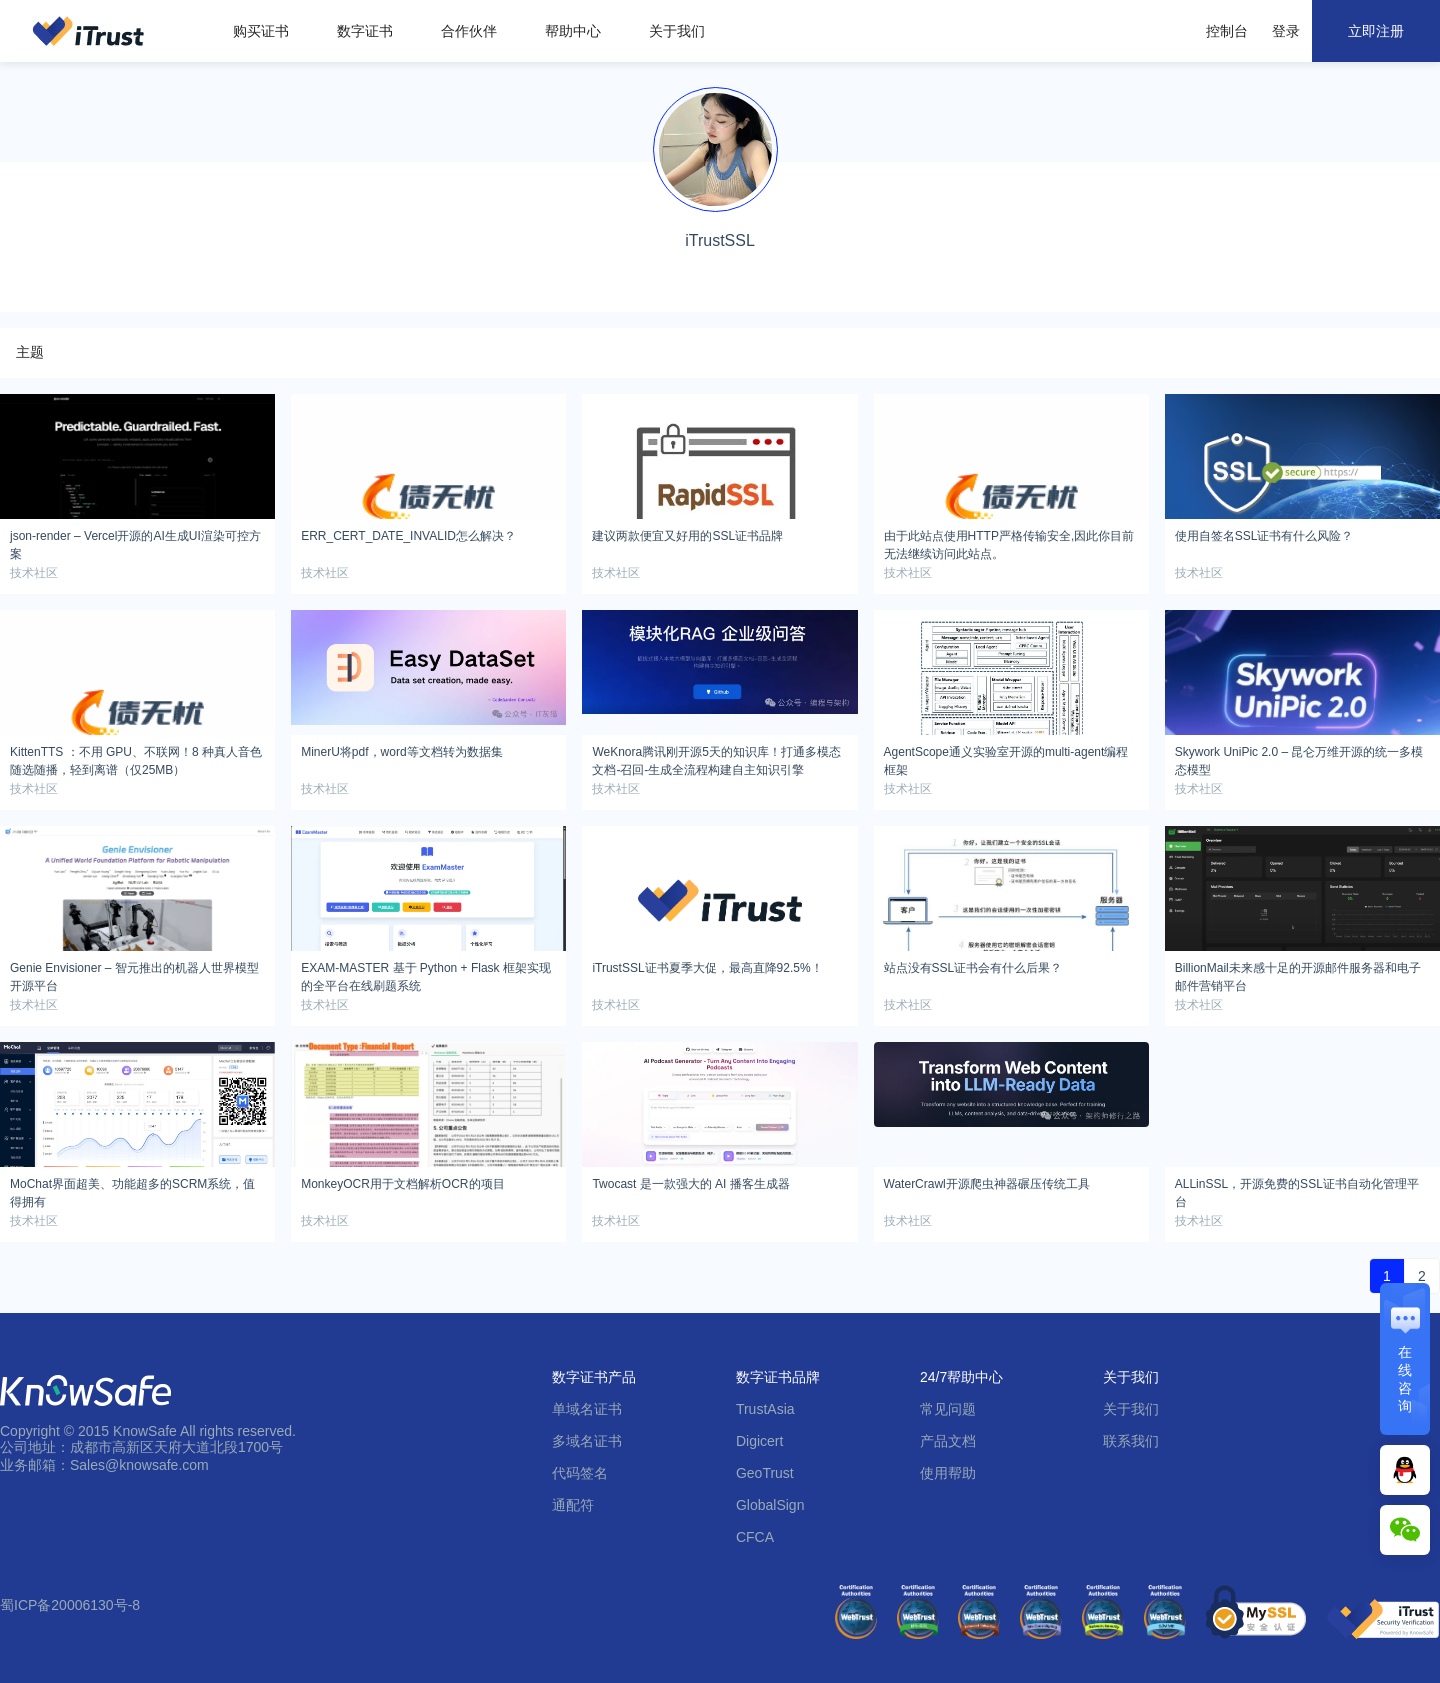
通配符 (573, 1505)
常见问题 (948, 1409)
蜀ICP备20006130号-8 (70, 1605)
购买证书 (261, 31)
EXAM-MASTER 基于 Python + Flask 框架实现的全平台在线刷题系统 (426, 974)
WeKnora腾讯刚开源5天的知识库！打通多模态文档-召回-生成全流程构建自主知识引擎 (716, 758)
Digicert (759, 1441)
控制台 (1227, 31)
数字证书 (365, 31)
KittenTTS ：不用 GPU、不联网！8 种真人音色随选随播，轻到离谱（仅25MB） (136, 758)
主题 (30, 352)
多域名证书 (587, 1441)
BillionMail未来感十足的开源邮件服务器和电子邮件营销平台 (1298, 974)
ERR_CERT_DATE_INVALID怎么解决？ (408, 536)
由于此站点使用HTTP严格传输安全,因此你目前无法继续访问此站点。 (1009, 542)
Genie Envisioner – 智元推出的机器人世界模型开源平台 (134, 974)
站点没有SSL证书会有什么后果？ (973, 968)
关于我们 (677, 31)
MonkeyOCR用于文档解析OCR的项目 (402, 1184)
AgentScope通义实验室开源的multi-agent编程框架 (1006, 758)
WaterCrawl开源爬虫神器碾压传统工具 (987, 1184)
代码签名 (580, 1473)
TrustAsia (765, 1409)
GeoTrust (765, 1473)
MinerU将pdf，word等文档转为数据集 (401, 752)
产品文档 (948, 1441)
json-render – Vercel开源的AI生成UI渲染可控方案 (135, 542)
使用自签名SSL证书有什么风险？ (1264, 536)
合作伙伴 (469, 31)
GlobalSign (770, 1505)
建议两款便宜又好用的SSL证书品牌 (687, 536)
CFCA (755, 1537)
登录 (1286, 31)
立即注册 (1376, 31)
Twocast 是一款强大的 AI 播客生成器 (690, 1184)
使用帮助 (948, 1473)
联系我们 (1131, 1441)
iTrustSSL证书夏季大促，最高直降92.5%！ (707, 968)
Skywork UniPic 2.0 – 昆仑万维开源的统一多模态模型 (1299, 758)
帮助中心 (573, 31)
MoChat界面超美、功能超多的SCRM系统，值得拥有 (132, 1190)
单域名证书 (587, 1409)
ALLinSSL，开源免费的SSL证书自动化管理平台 (1297, 1190)
